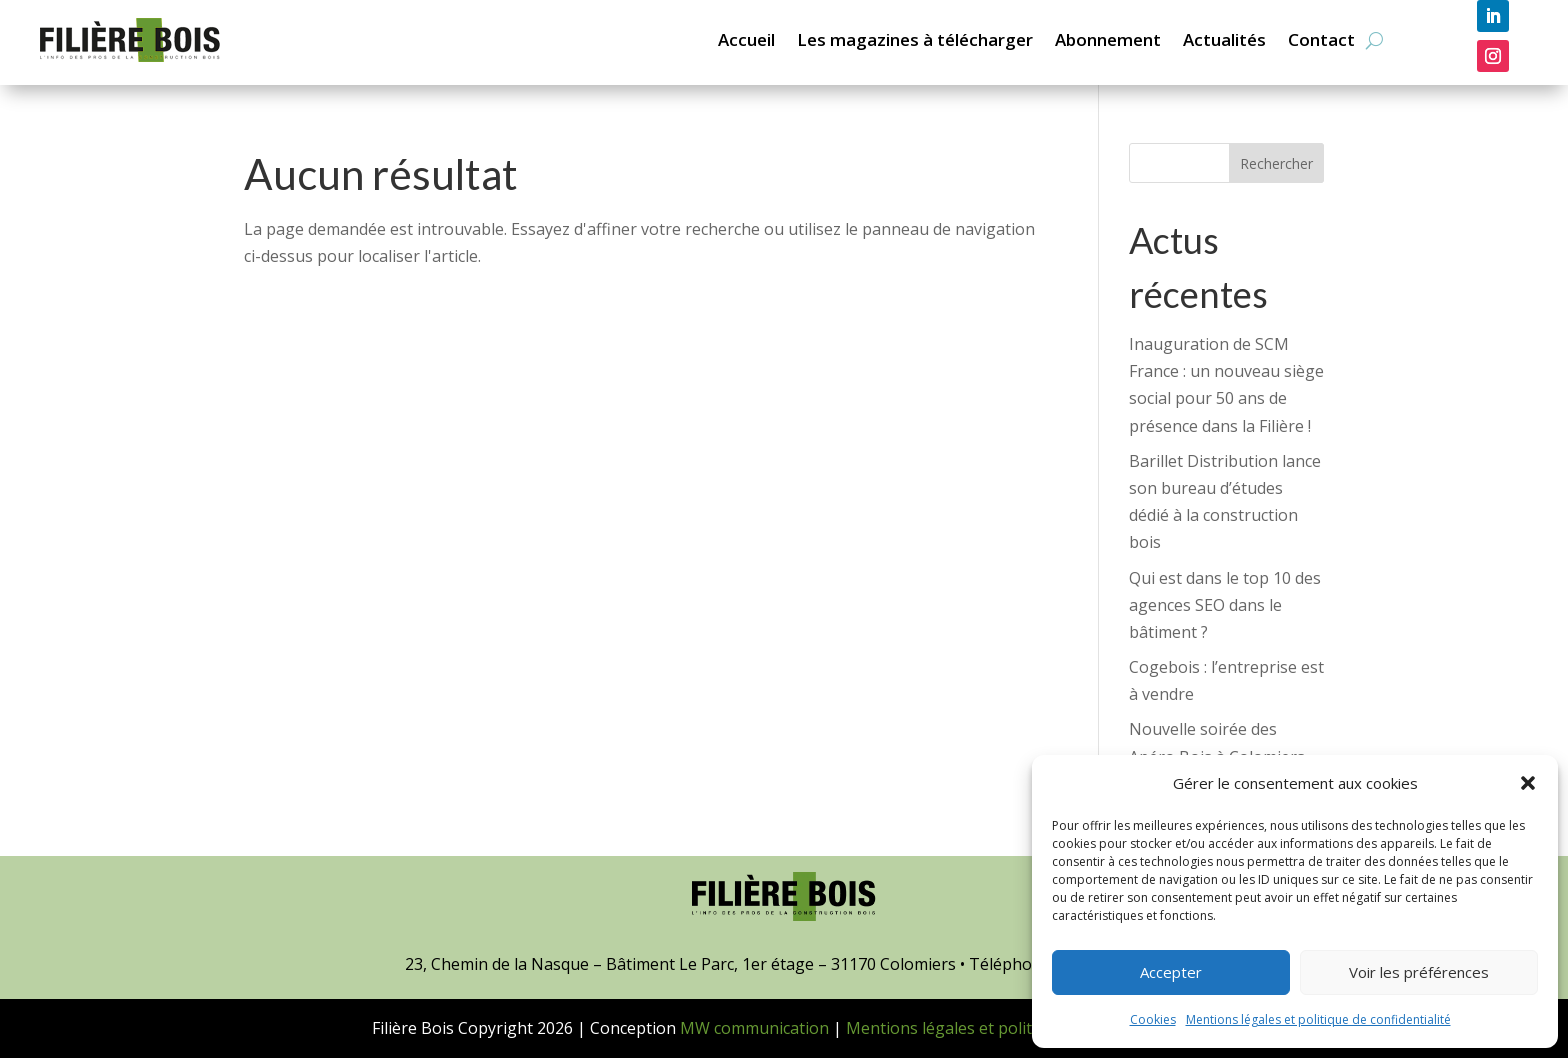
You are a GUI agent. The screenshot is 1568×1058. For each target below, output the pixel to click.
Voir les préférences (1419, 972)
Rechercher (1276, 163)
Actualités (1224, 39)
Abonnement (1108, 39)
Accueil (746, 39)
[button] (1528, 783)
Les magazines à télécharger (915, 39)
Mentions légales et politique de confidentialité (1318, 1019)
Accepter (1171, 972)
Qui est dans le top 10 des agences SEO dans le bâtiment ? (1225, 605)
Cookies (1153, 1019)
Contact (1321, 39)
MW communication (754, 1028)
